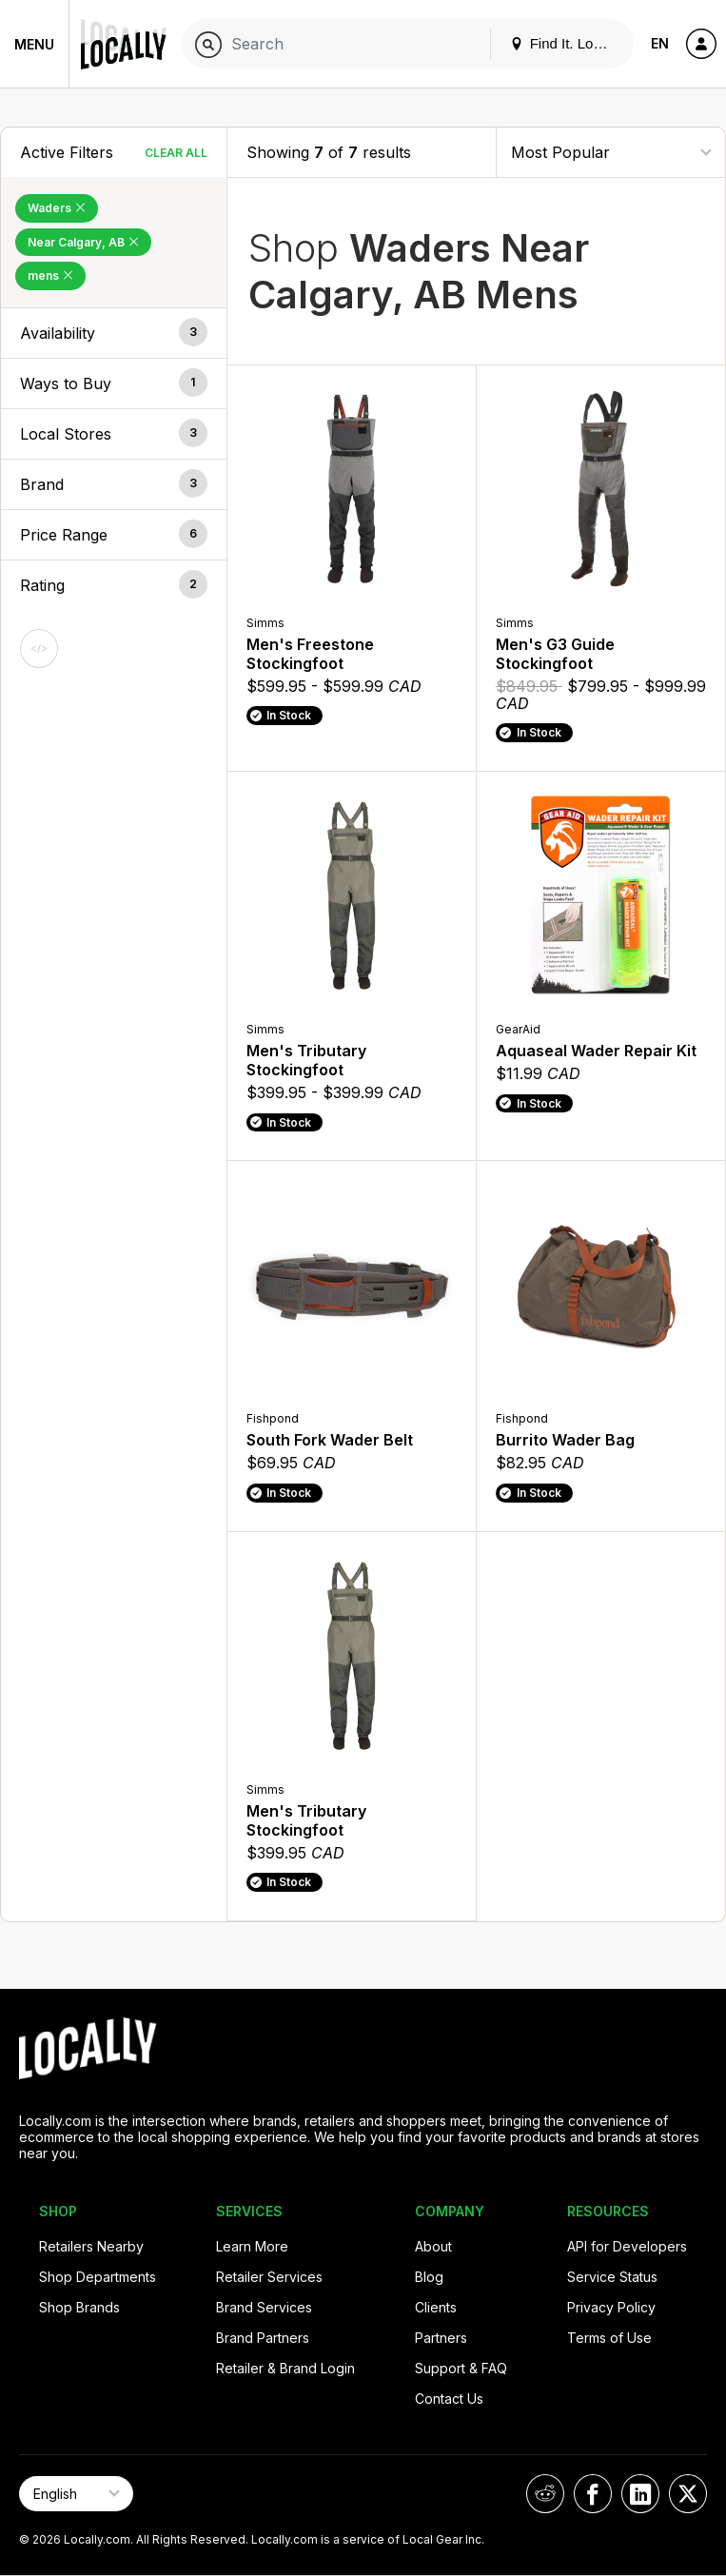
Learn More (252, 2246)
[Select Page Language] (76, 2493)
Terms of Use (609, 2338)
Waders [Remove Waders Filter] (57, 208)
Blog (429, 2277)
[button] (113, 333)
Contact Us (449, 2398)
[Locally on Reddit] (545, 2493)
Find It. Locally (566, 43)
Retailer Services (269, 2277)
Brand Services (264, 2307)
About (433, 2246)
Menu (34, 44)
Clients (436, 2307)
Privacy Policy (611, 2307)
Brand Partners (262, 2338)
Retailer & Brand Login (285, 2368)
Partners (441, 2338)
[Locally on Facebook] (593, 2493)
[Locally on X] (688, 2493)
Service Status (612, 2277)
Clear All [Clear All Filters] (176, 153)
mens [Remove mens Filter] (50, 275)
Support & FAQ (461, 2368)
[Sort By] (611, 151)
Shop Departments (97, 2277)
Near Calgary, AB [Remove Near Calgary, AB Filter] (83, 242)
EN (660, 43)
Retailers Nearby (91, 2246)
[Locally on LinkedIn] (640, 2493)
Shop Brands (79, 2307)
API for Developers (627, 2246)
